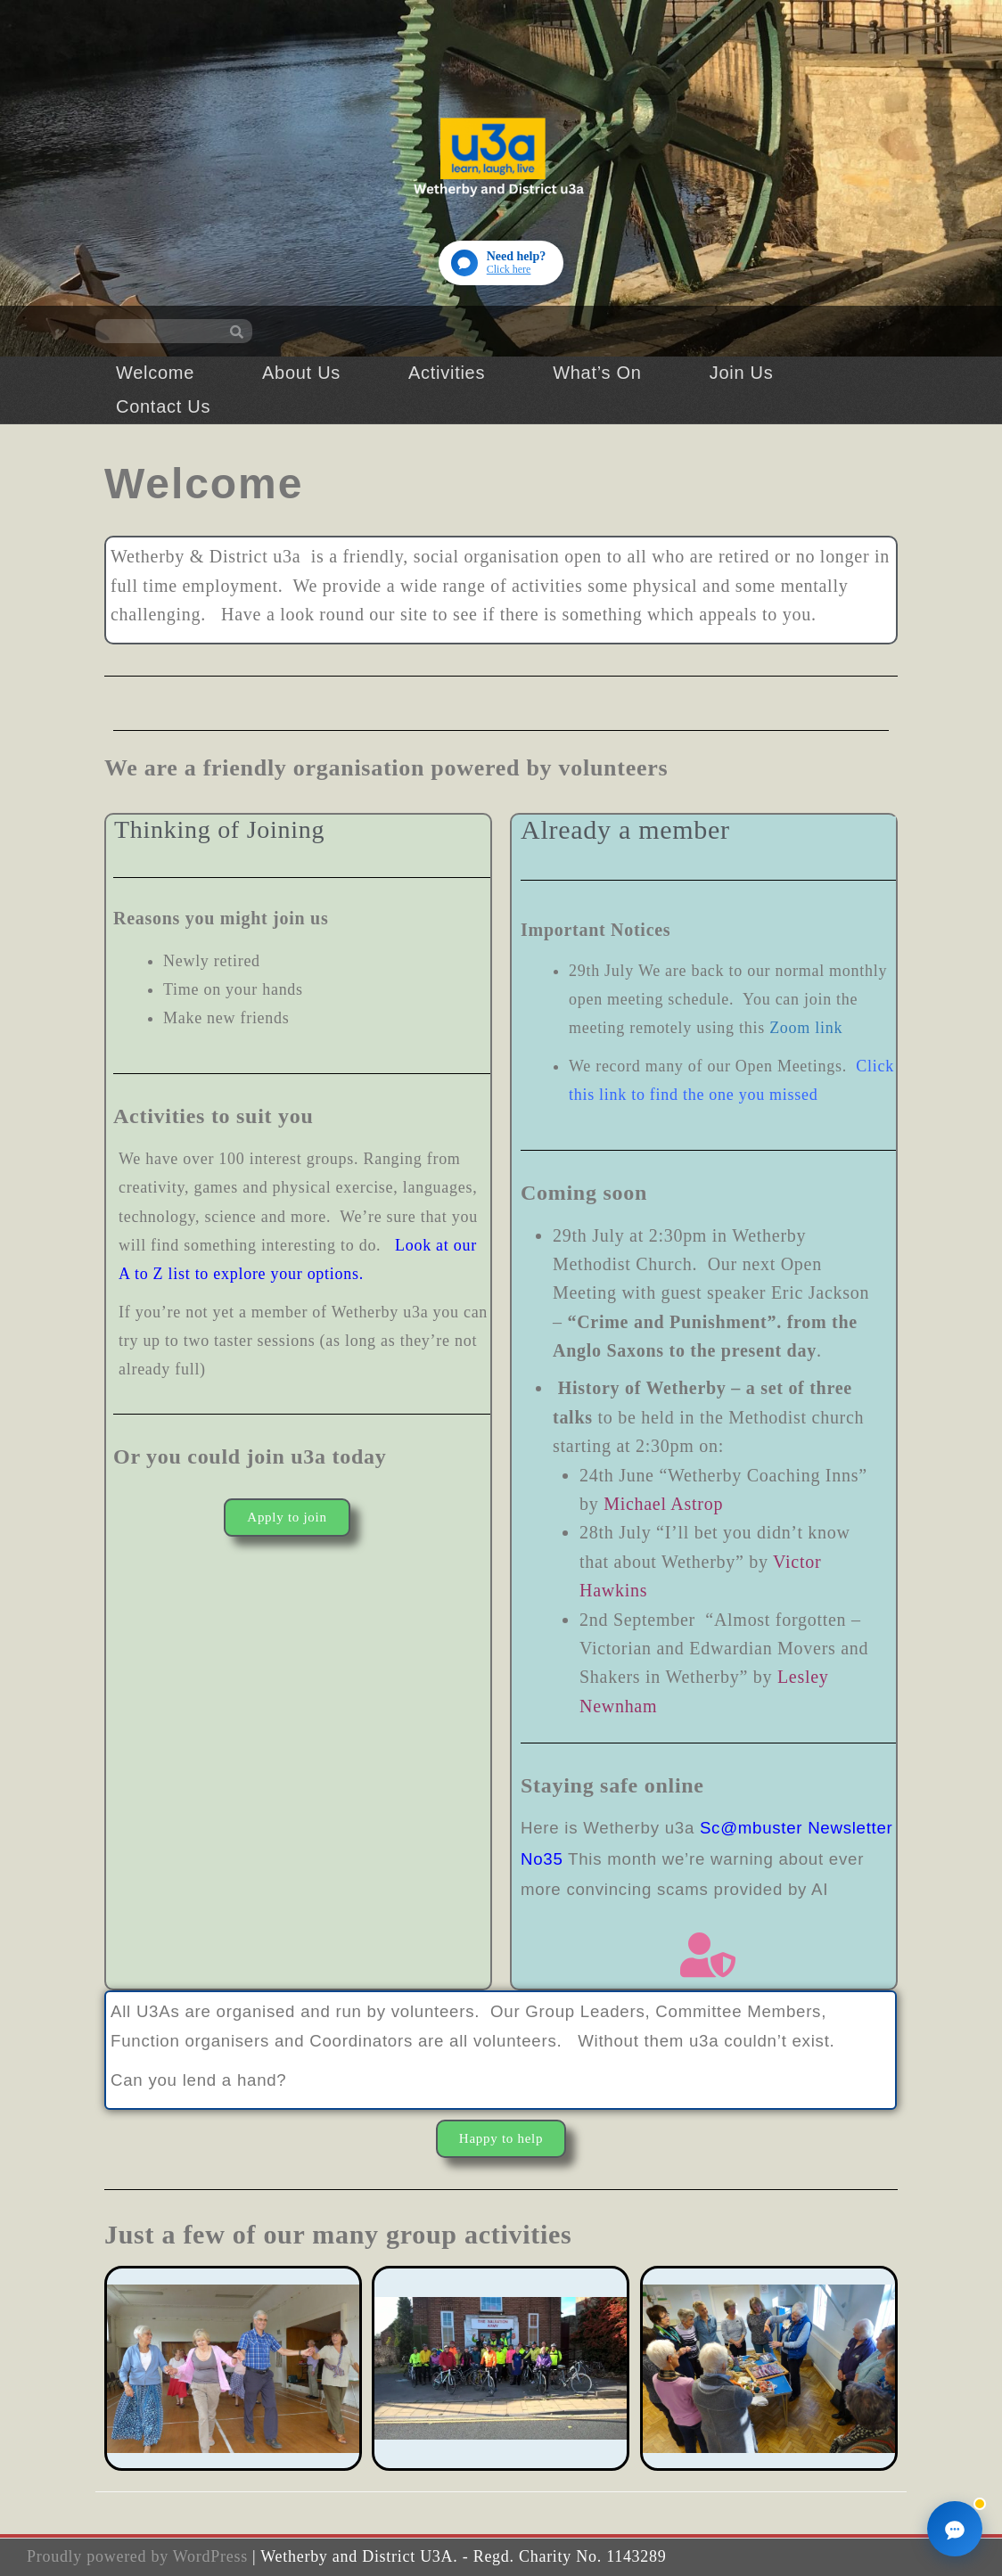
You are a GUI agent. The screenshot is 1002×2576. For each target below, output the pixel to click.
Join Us (742, 372)
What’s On (597, 372)
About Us (301, 372)
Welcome (155, 372)
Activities (446, 372)
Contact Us (163, 406)
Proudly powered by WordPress (137, 2556)
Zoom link (805, 1028)
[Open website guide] (501, 263)
